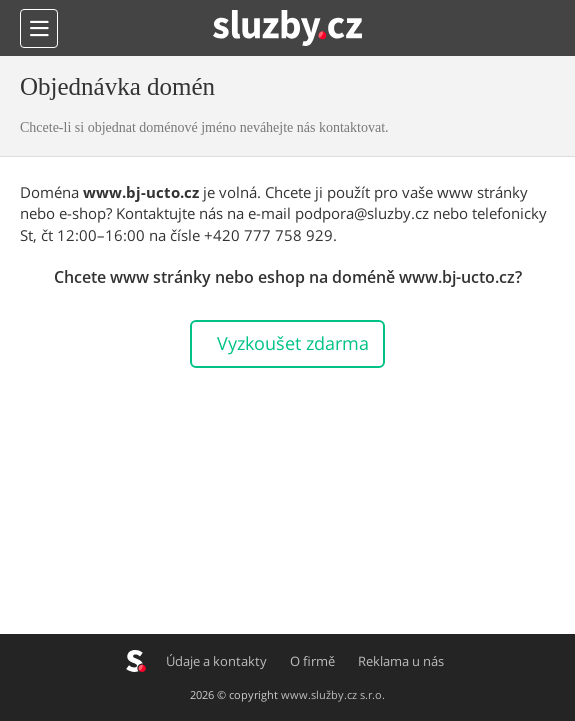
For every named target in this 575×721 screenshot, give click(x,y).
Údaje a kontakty (217, 661)
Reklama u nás (402, 661)
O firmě (313, 661)
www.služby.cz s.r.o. (333, 694)
